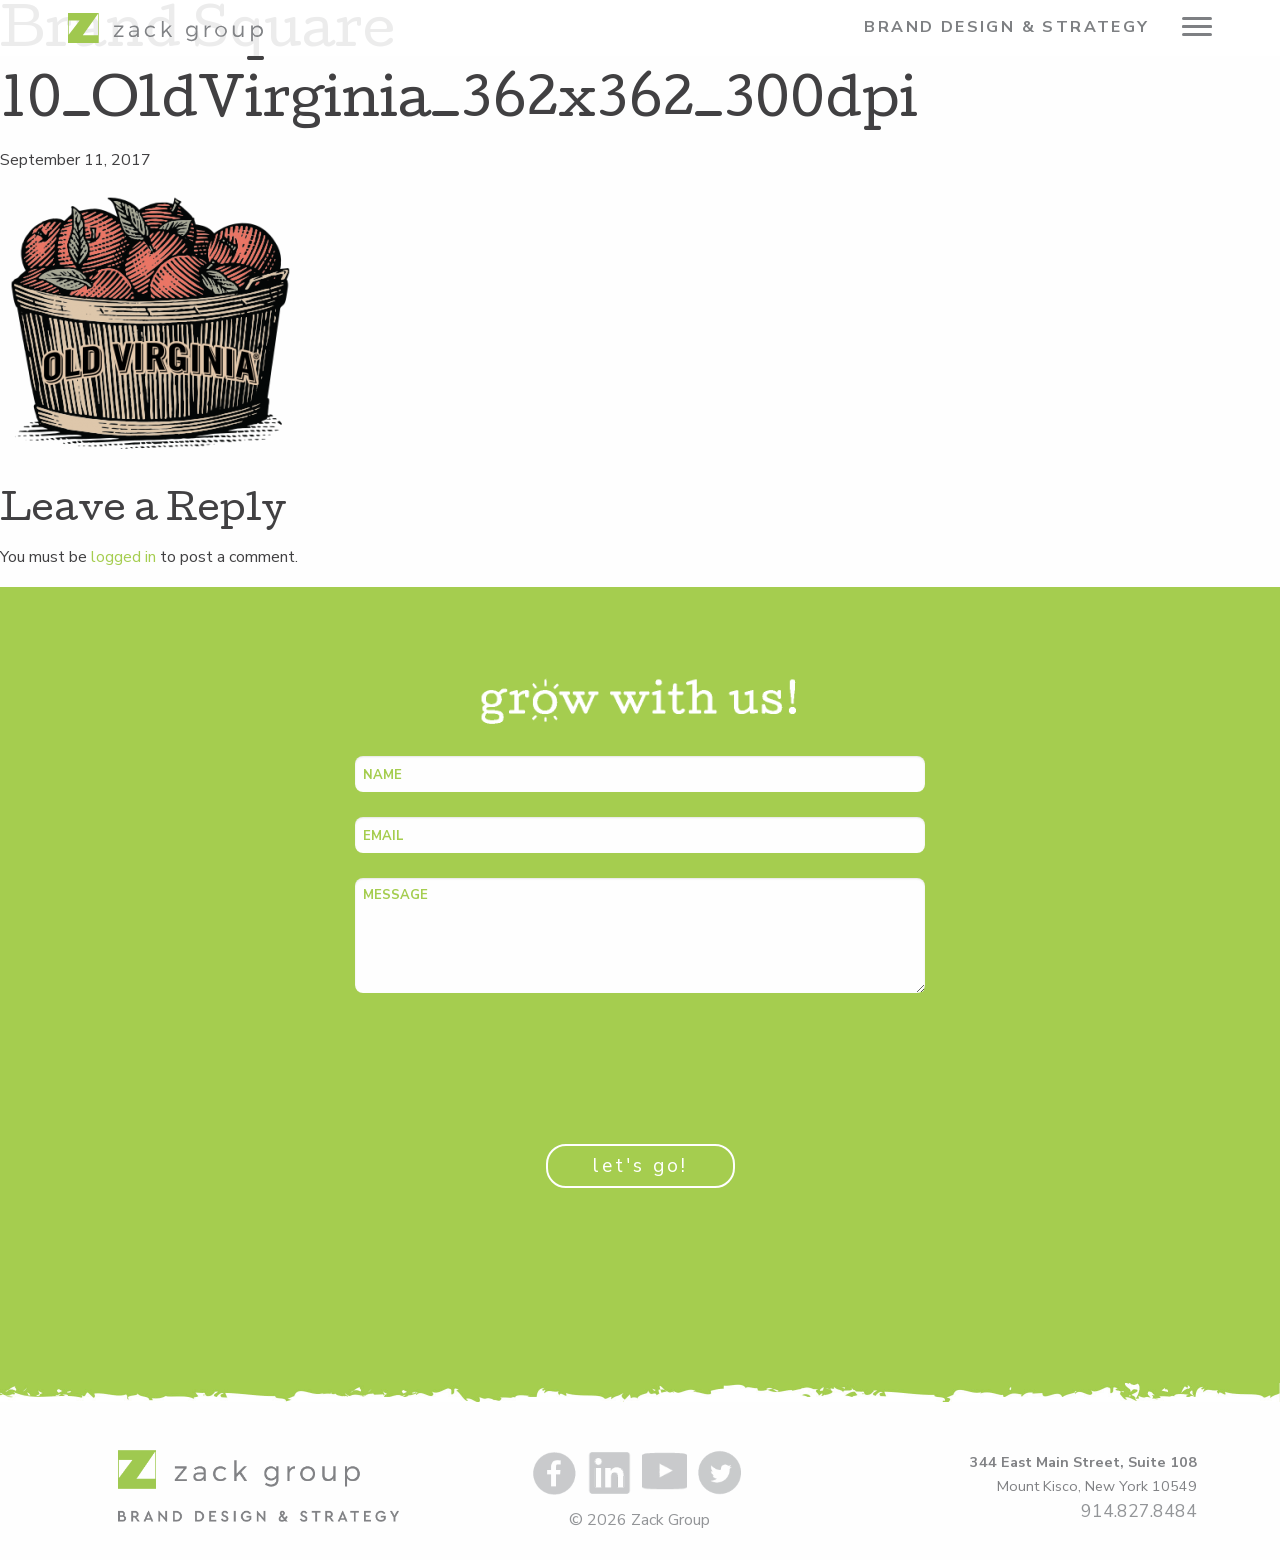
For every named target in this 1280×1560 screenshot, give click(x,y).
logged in (123, 557)
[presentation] (507, 1057)
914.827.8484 (1139, 1511)
